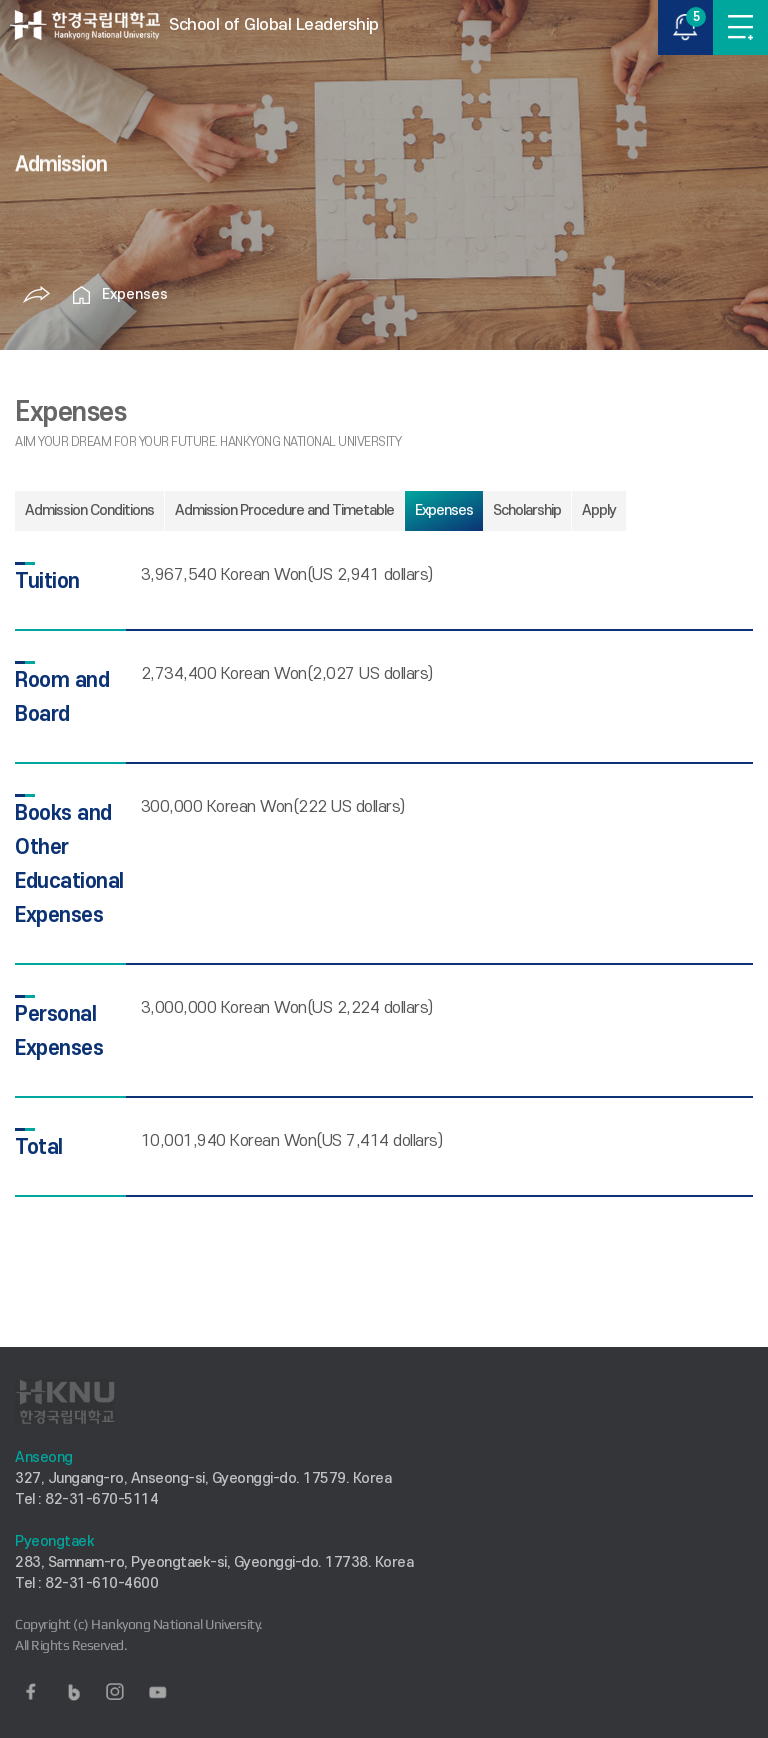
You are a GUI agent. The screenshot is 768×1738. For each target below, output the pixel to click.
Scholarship (527, 510)
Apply (599, 510)
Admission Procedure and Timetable (284, 510)
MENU (740, 27)
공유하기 (37, 295)
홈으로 (82, 295)
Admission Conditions (89, 510)
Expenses (135, 294)
